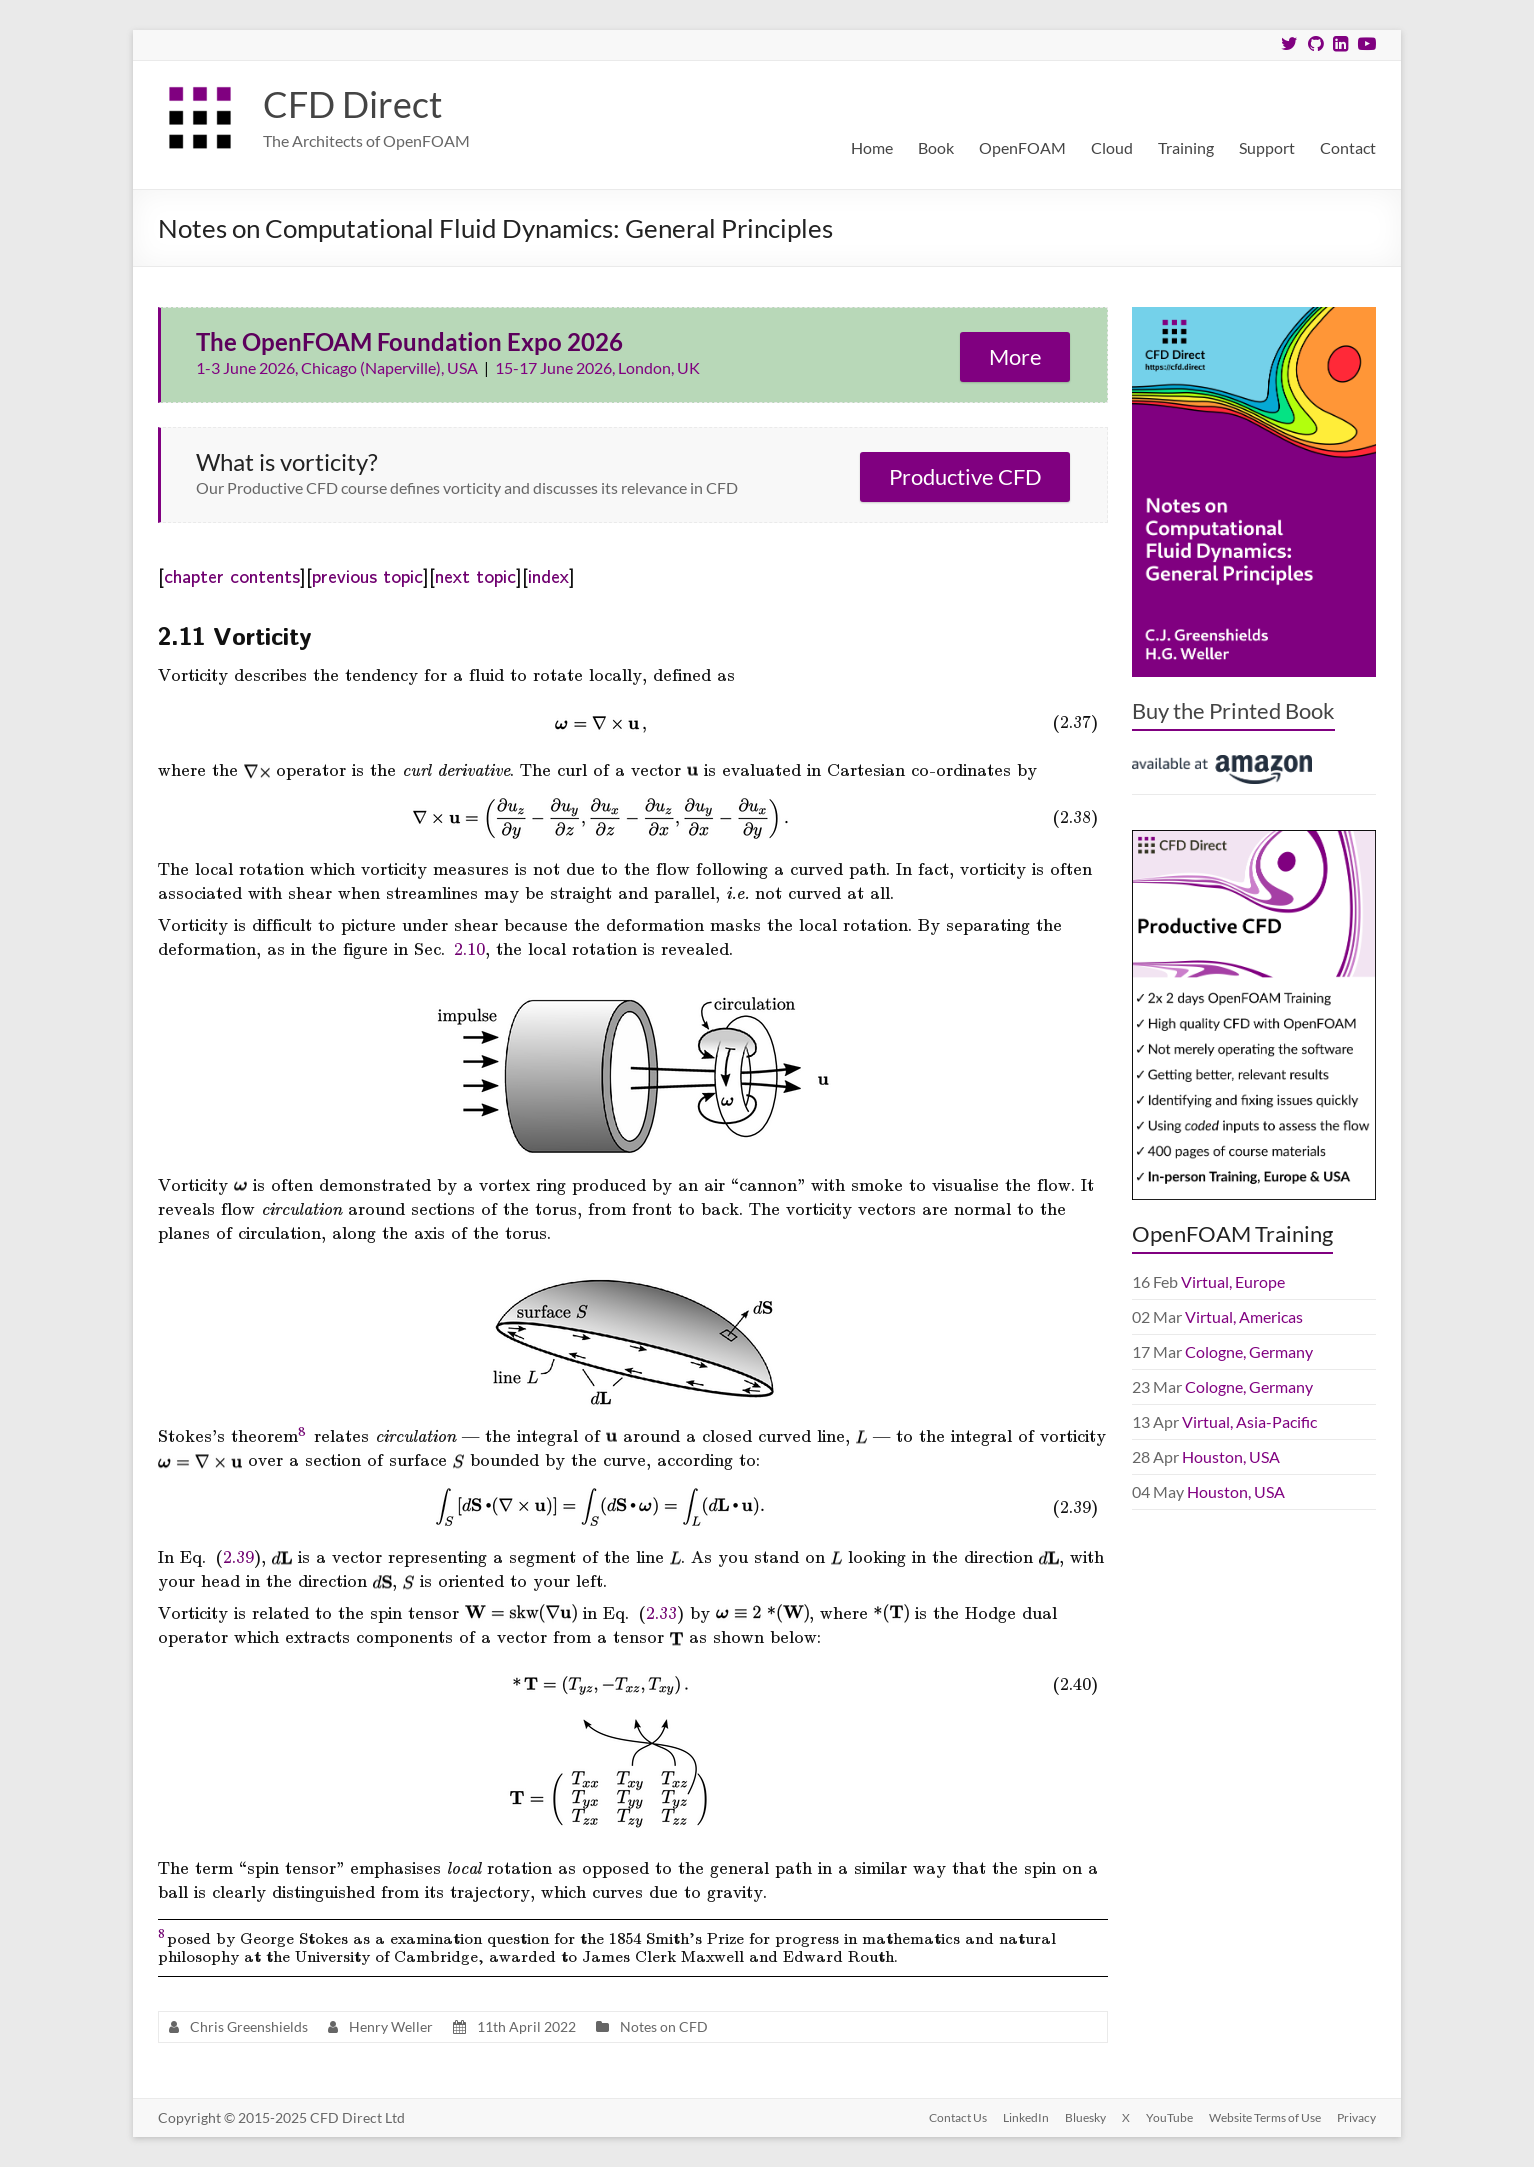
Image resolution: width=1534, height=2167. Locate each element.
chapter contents (232, 575)
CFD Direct (352, 104)
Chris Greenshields (249, 2026)
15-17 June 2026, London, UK (597, 367)
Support (1267, 147)
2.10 (469, 948)
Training (1186, 147)
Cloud (1112, 147)
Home (872, 147)
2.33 (661, 1612)
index (548, 575)
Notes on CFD (664, 2026)
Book (936, 147)
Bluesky (1085, 2117)
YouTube (1169, 2117)
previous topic (367, 575)
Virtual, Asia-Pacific (1249, 1421)
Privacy (1356, 2117)
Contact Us (958, 2117)
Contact (1348, 147)
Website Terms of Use (1265, 2117)
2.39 (238, 1556)
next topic (475, 575)
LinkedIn (1026, 2117)
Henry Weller (391, 2026)
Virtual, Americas (1244, 1316)
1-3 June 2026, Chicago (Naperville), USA (338, 367)
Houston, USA (1231, 1456)
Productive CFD (965, 476)
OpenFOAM (1022, 147)
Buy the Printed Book (1233, 710)
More (1015, 356)
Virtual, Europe (1233, 1281)
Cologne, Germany (1249, 1351)
